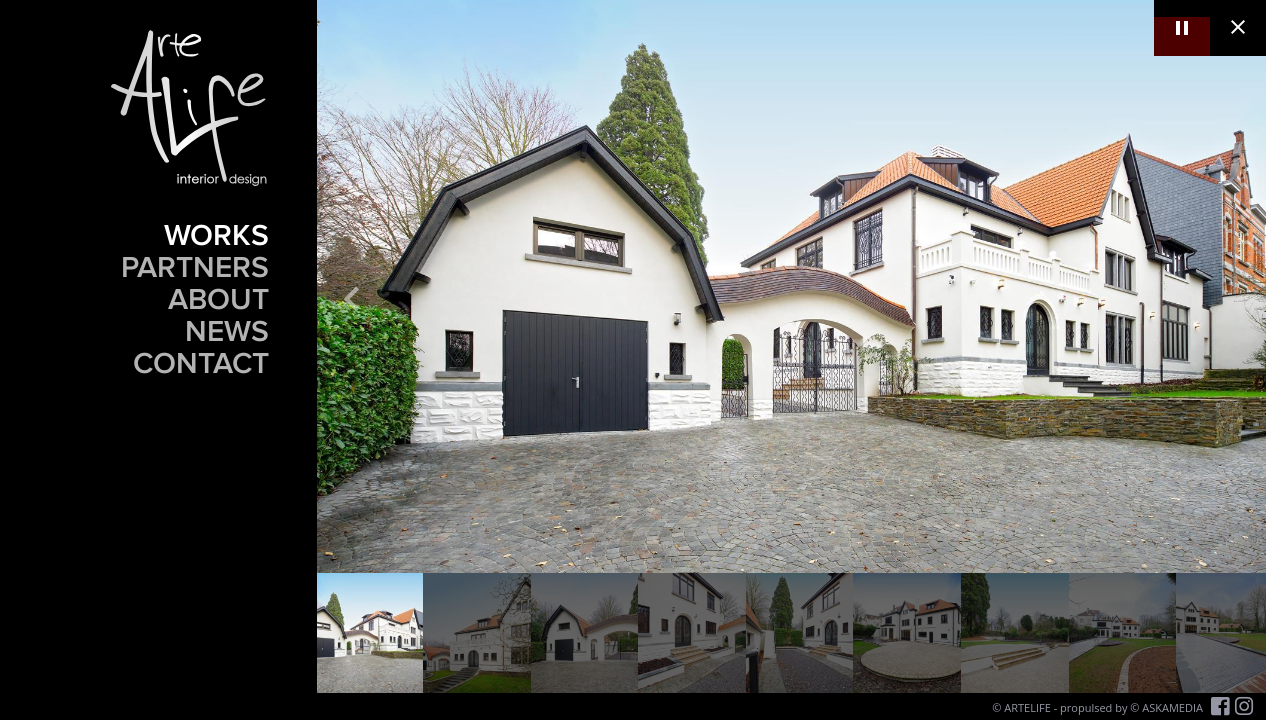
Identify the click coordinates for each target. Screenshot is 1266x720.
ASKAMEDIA (1172, 707)
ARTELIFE (1027, 707)
